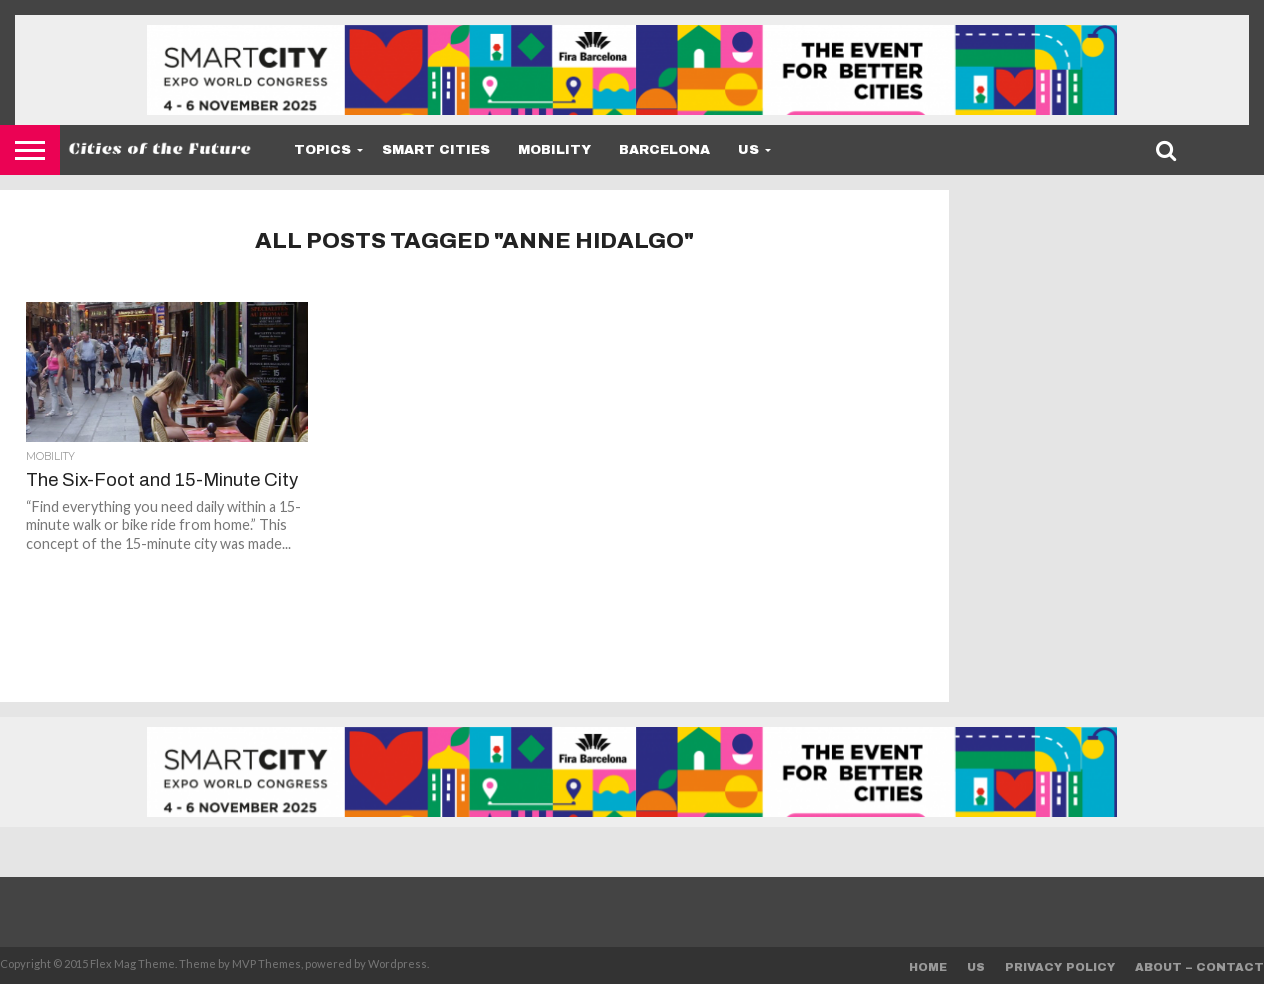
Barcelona (664, 150)
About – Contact (1199, 967)
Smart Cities (436, 150)
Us (748, 150)
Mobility (554, 150)
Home (928, 967)
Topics (322, 150)
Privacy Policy (1060, 967)
